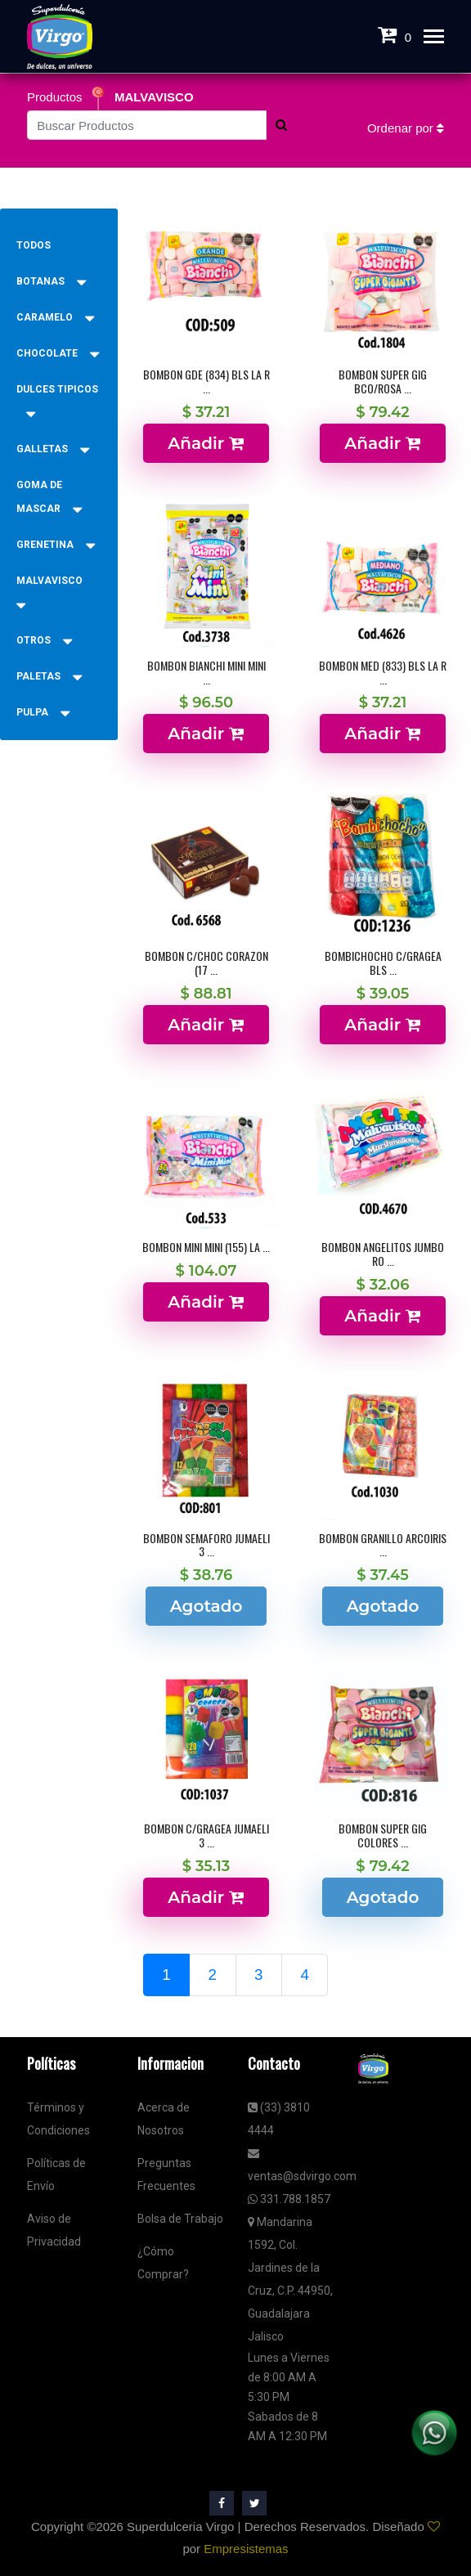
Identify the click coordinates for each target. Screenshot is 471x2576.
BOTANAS (51, 281)
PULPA (43, 712)
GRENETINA (55, 544)
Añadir (206, 443)
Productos (56, 97)
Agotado (206, 1606)
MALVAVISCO (154, 97)
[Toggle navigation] (434, 38)
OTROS (44, 640)
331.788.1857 (289, 2199)
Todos (33, 245)
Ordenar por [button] (405, 128)
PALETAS (49, 676)
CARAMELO (55, 317)
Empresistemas (246, 2549)
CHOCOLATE (57, 353)
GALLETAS (52, 449)
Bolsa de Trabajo (180, 2218)
